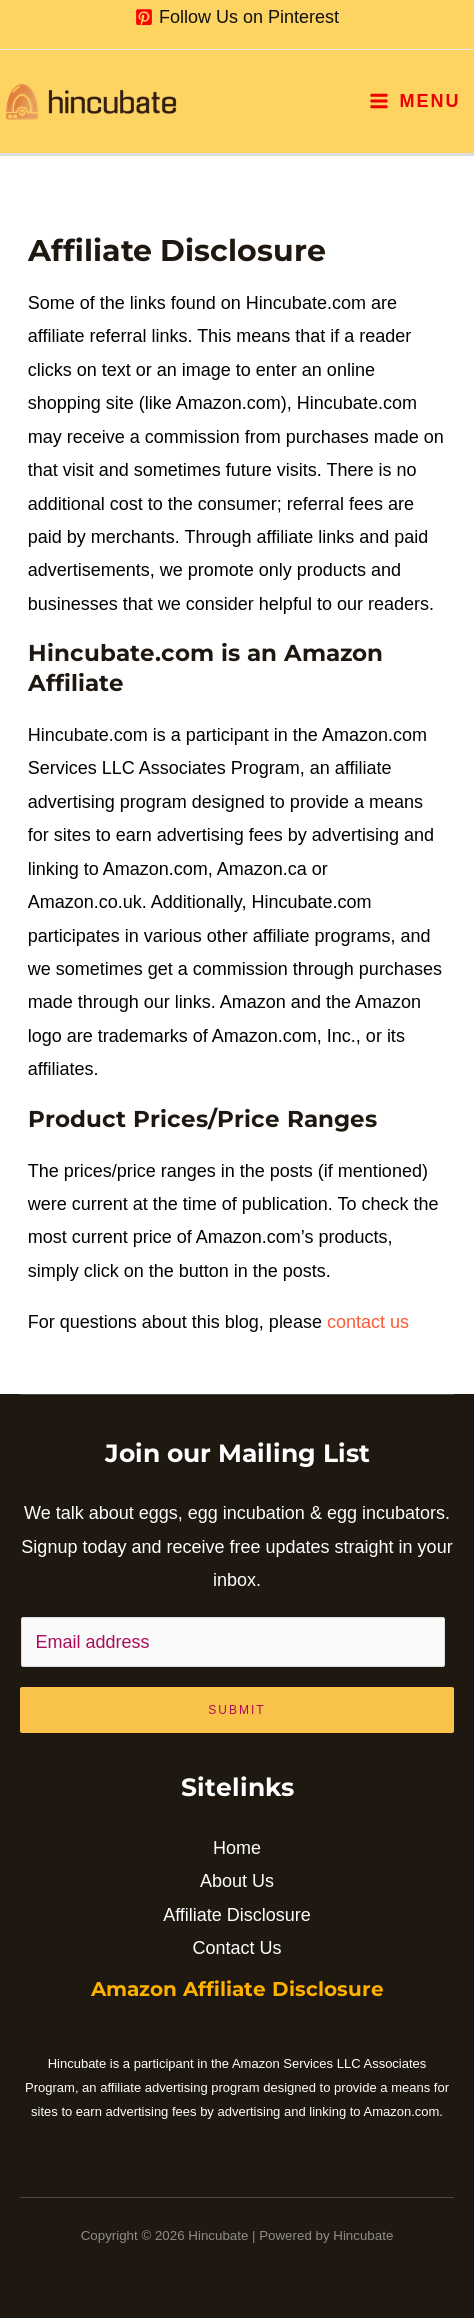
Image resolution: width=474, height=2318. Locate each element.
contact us (368, 1322)
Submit (236, 1710)
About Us (237, 1881)
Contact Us (236, 1948)
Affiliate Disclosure (237, 1915)
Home (237, 1848)
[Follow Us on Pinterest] (237, 17)
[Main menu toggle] (414, 101)
